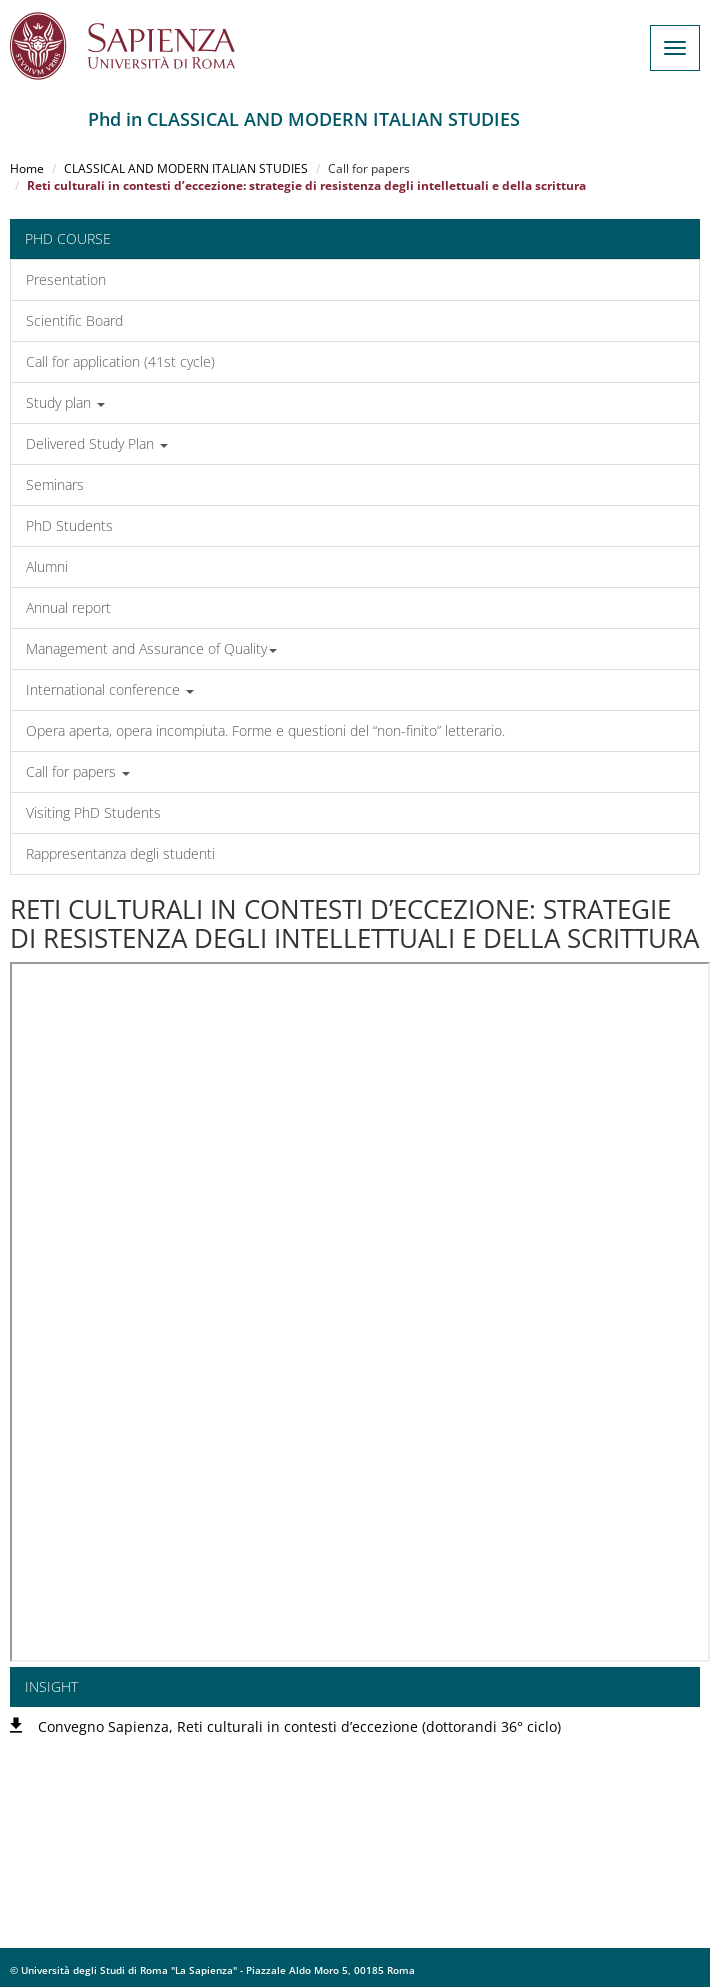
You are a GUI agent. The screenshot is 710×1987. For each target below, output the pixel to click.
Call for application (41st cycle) (120, 361)
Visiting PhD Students (93, 812)
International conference (110, 689)
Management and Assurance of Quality (151, 648)
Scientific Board (74, 320)
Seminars (55, 484)
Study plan (65, 402)
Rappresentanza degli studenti (120, 853)
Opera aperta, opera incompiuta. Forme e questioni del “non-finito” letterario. (265, 730)
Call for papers (78, 771)
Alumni (47, 566)
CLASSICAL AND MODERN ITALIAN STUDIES (186, 168)
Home (27, 168)
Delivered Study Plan (97, 443)
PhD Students (69, 525)
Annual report (68, 607)
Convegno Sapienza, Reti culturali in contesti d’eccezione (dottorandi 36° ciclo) (299, 1726)
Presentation (66, 279)
